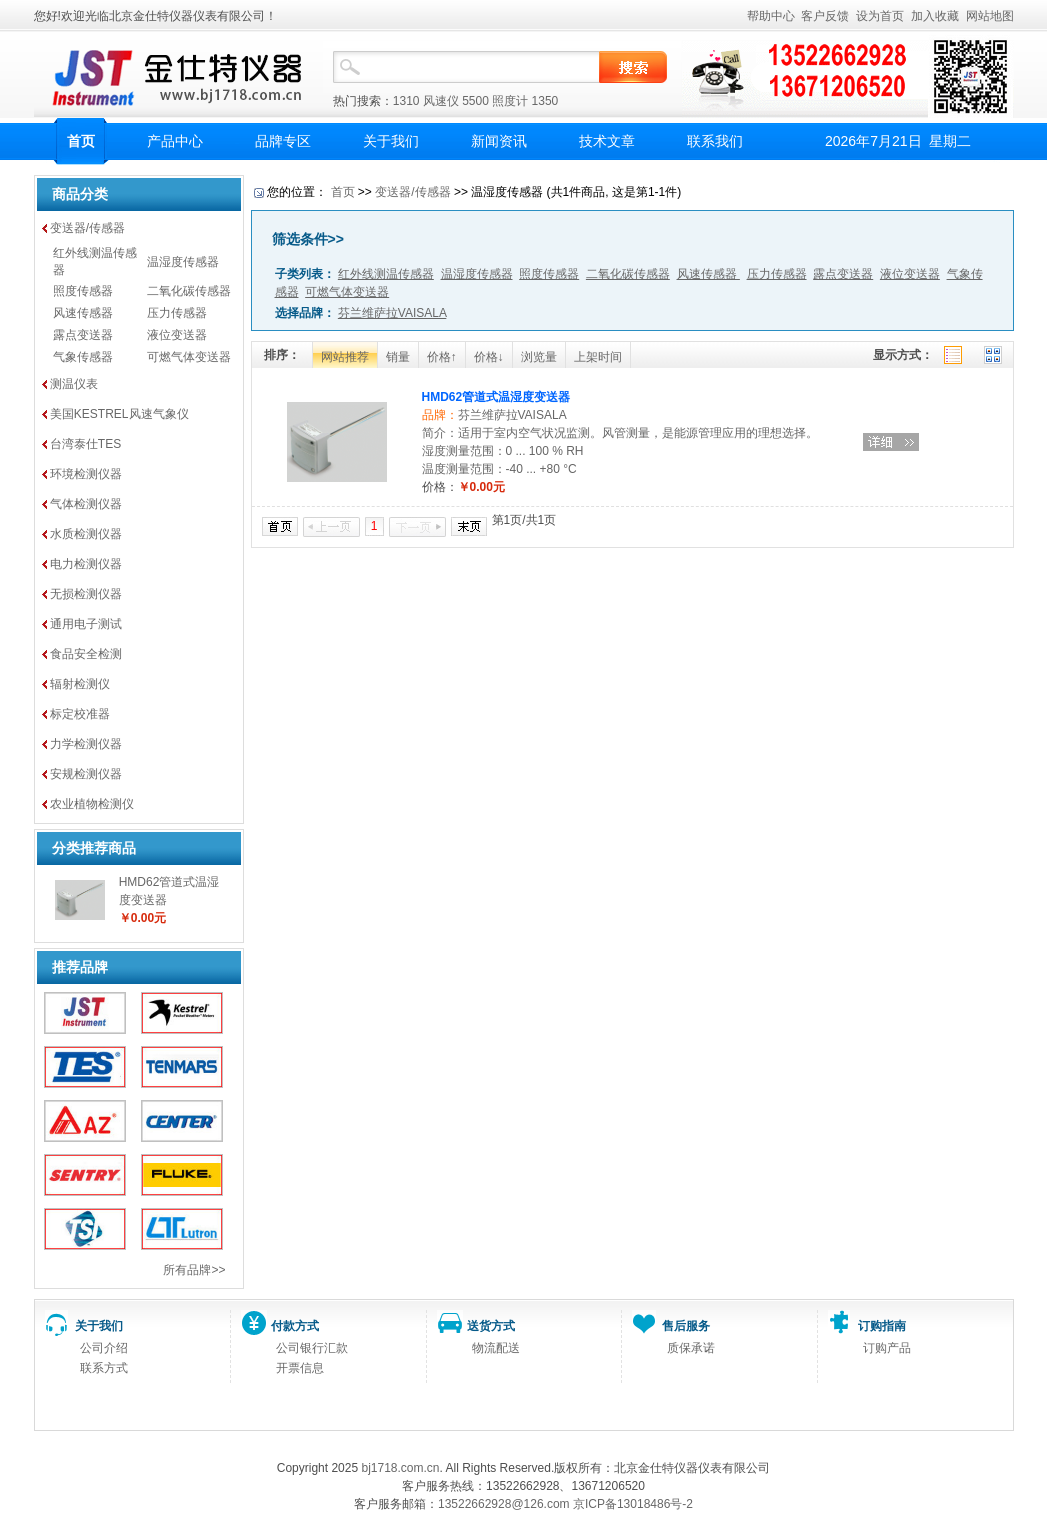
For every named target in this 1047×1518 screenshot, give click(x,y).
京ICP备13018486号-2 (633, 1504)
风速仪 (441, 101)
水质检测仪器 (86, 534)
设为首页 (880, 16)
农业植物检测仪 (92, 804)
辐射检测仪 (80, 684)
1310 (406, 101)
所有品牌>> (194, 1270)
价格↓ (489, 357)
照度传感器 (83, 291)
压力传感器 (177, 313)
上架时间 (598, 357)
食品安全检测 (86, 654)
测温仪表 (74, 384)
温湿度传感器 (183, 262)
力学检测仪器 (86, 744)
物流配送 (496, 1348)
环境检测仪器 (86, 474)
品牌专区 (283, 141)
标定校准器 (80, 714)
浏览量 (539, 357)
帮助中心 (771, 16)
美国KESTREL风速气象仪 (119, 414)
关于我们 (391, 141)
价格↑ (442, 357)
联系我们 (715, 141)
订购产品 (887, 1348)
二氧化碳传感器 (189, 291)
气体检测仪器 (86, 504)
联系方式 (104, 1368)
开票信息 (300, 1368)
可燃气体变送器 (189, 357)
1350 (545, 101)
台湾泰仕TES (85, 444)
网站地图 (990, 16)
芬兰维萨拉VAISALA (512, 415)
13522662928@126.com (504, 1504)
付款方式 (295, 1326)
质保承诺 (691, 1348)
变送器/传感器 (87, 228)
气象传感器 (83, 357)
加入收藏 (935, 16)
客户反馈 (825, 16)
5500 (475, 101)
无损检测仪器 (86, 594)
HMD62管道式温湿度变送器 (496, 397)
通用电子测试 (86, 624)
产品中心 (175, 141)
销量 (398, 357)
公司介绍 (104, 1348)
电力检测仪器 (86, 564)
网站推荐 (345, 357)
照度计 (510, 101)
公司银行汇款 (312, 1348)
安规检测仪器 (86, 774)
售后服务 (686, 1326)
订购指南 (882, 1326)
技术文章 (607, 141)
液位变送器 (177, 335)
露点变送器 (83, 335)
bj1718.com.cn (400, 1468)
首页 (81, 141)
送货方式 (491, 1326)
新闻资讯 (499, 141)
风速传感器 (83, 313)
